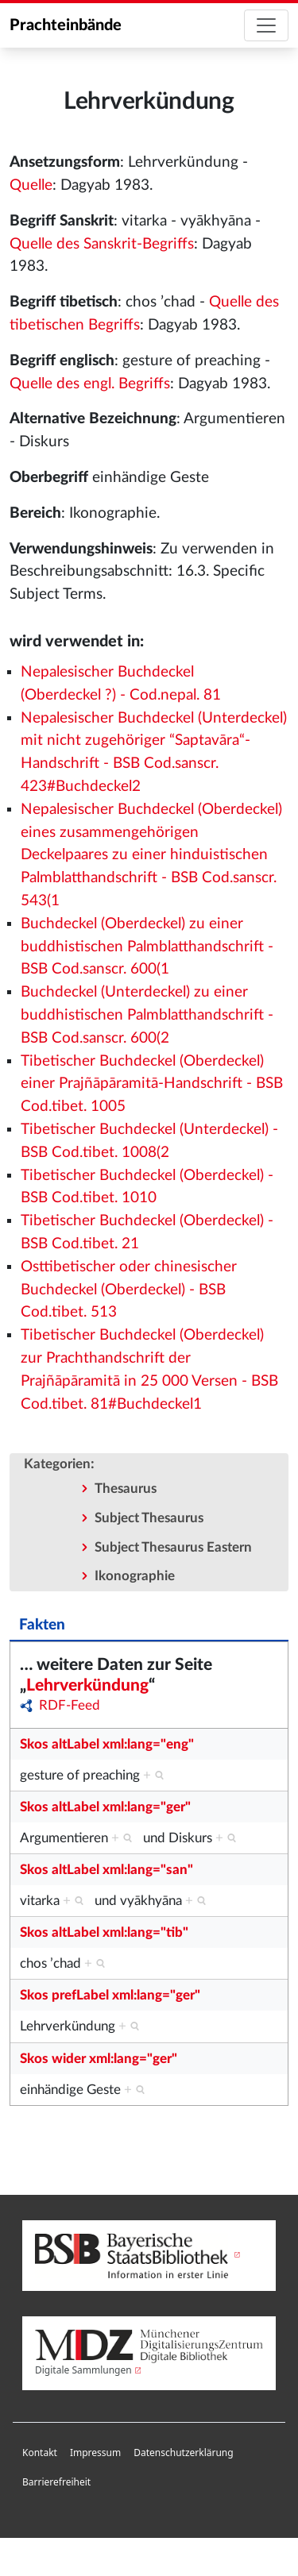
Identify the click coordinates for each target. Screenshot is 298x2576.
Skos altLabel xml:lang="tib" (104, 1932)
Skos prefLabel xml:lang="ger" (110, 1995)
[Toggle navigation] (266, 25)
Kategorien (57, 1464)
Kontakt (39, 2452)
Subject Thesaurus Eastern (173, 1547)
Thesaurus (126, 1488)
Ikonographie (135, 1576)
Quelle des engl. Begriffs (90, 383)
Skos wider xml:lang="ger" (98, 2058)
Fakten (42, 1625)
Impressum (95, 2452)
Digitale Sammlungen (83, 2370)
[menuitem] (39, 2453)
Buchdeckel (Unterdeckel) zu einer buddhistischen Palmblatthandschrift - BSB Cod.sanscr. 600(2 (147, 1015)
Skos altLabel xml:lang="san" (106, 1869)
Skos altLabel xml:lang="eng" (107, 1744)
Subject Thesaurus (149, 1518)
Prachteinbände (66, 25)
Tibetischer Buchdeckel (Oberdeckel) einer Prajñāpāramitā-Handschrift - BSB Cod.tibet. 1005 (152, 1084)
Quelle (31, 185)
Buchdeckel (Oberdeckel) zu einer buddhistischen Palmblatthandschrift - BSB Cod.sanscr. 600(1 (147, 947)
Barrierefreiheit (56, 2482)
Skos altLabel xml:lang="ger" (105, 1807)
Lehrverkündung (87, 1685)
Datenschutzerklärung (183, 2452)
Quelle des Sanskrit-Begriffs (102, 244)
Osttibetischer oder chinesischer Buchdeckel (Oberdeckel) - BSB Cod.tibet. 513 (129, 1290)
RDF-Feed (69, 1705)
